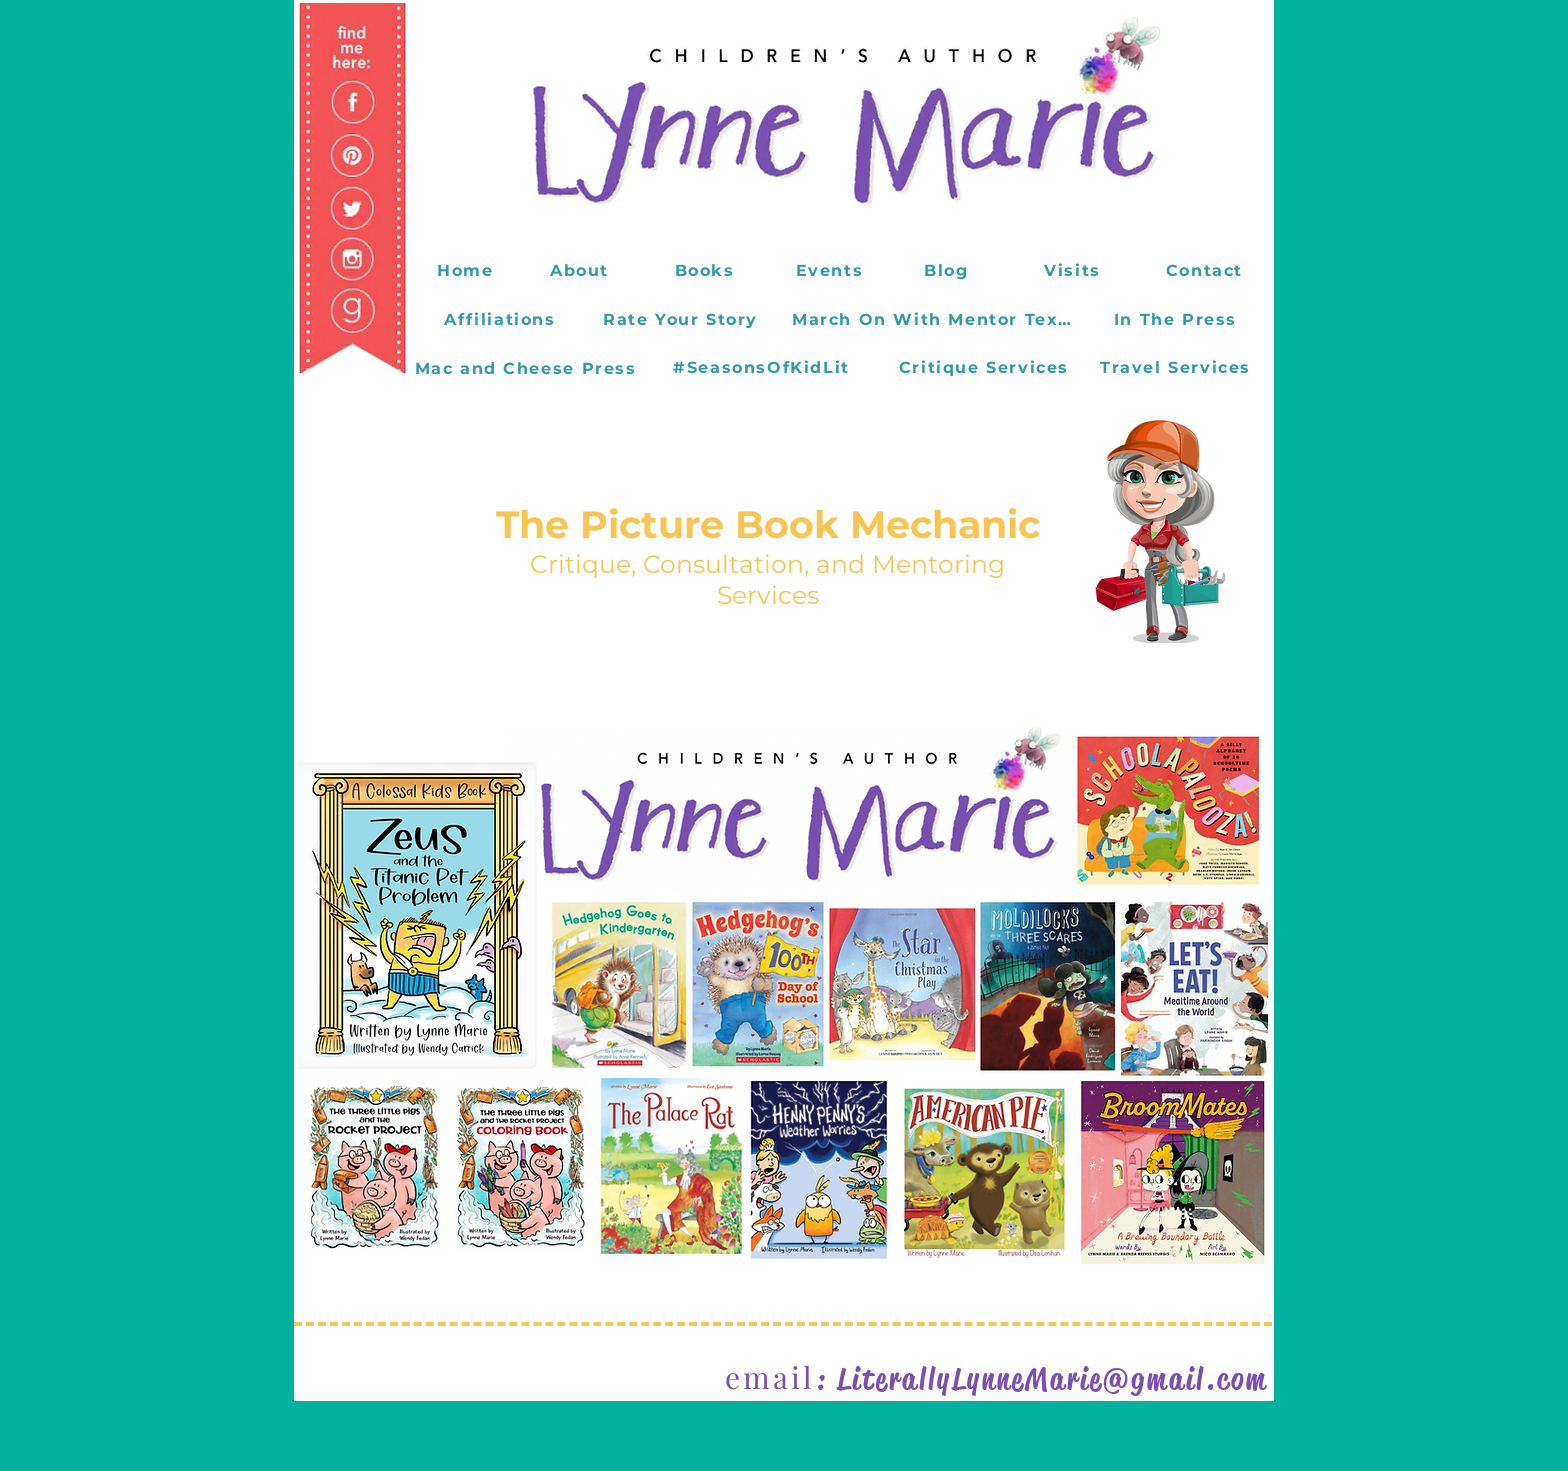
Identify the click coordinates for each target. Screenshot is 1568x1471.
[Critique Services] (986, 367)
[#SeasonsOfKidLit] (763, 367)
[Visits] (1074, 270)
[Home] (467, 270)
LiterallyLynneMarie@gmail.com (1052, 1379)
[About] (581, 270)
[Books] (706, 270)
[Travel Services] (1177, 367)
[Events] (831, 270)
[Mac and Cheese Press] (527, 368)
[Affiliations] (502, 319)
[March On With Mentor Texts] (935, 319)
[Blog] (948, 270)
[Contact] (1206, 270)
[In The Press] (1177, 319)
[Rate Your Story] (682, 319)
